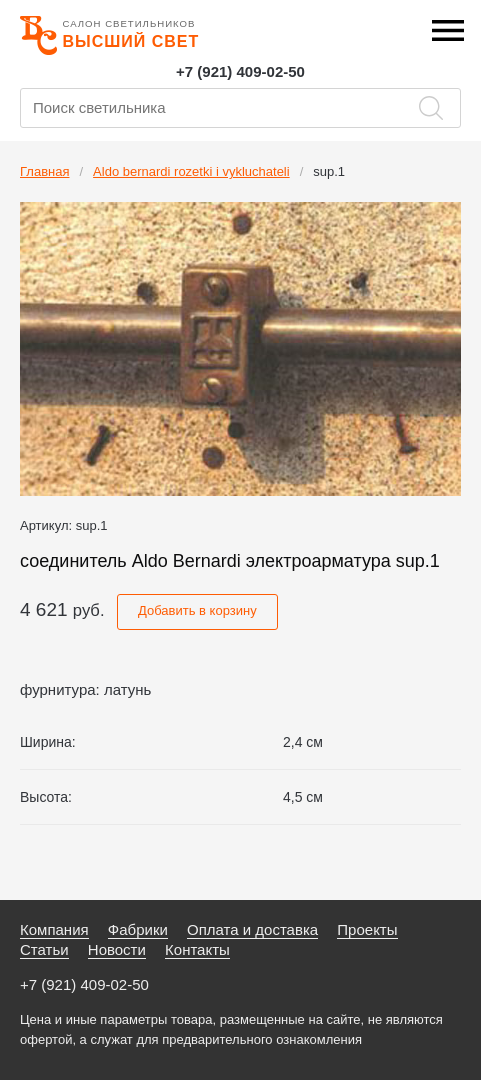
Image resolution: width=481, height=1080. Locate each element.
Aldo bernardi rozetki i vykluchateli (191, 171)
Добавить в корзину (197, 610)
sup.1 (329, 171)
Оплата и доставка (252, 929)
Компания (54, 929)
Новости (117, 949)
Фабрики (138, 929)
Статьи (44, 949)
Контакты (197, 949)
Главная (44, 171)
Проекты (367, 929)
